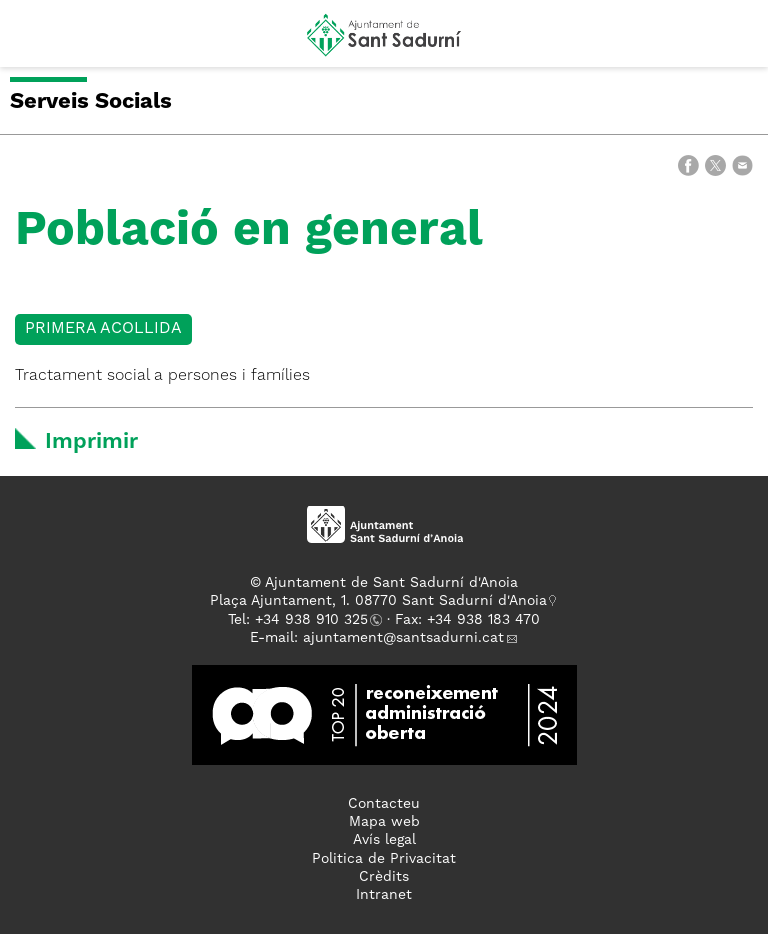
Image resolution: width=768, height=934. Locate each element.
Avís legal (384, 840)
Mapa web (384, 822)
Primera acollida (103, 329)
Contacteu (384, 804)
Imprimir (91, 442)
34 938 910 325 (315, 620)
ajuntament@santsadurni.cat (403, 638)
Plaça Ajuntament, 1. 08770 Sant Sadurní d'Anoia (378, 601)
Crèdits (384, 877)
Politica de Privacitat (384, 859)
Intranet (384, 895)
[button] (33, 42)
